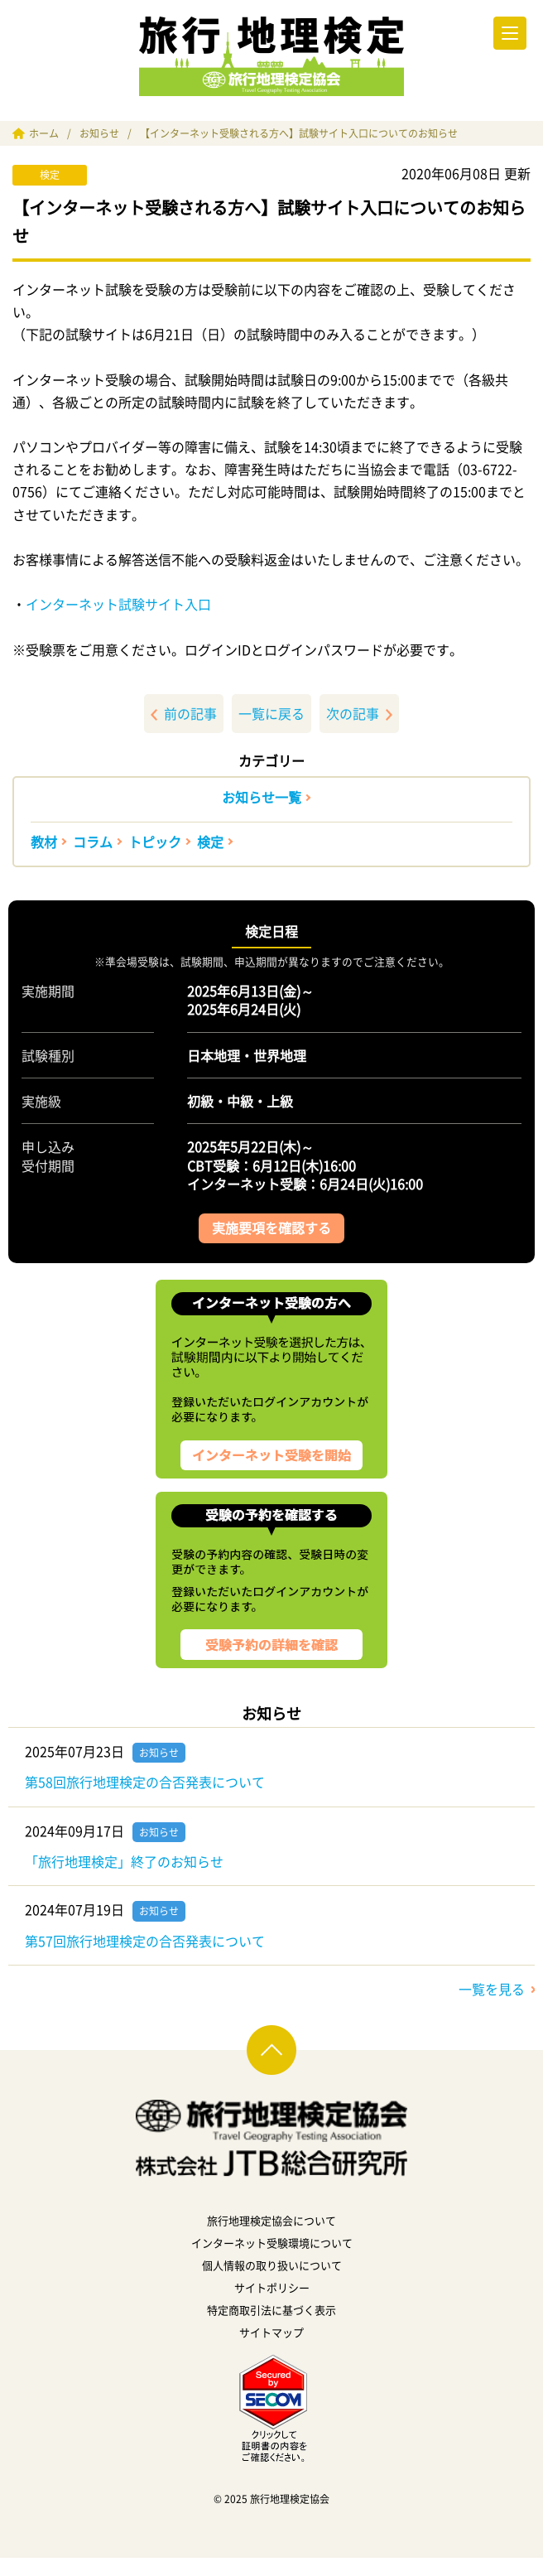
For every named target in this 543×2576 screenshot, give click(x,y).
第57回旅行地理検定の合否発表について (145, 1941)
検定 (210, 841)
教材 (44, 841)
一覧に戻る (271, 713)
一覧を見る (492, 1989)
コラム (93, 841)
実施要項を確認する (271, 1227)
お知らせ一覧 (261, 797)
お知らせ (99, 133)
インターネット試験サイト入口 (118, 604)
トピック (154, 841)
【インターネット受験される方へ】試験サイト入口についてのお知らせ (299, 133)
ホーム (44, 133)
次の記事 (359, 713)
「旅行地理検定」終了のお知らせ (124, 1861)
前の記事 (184, 713)
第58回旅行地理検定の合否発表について (145, 1782)
